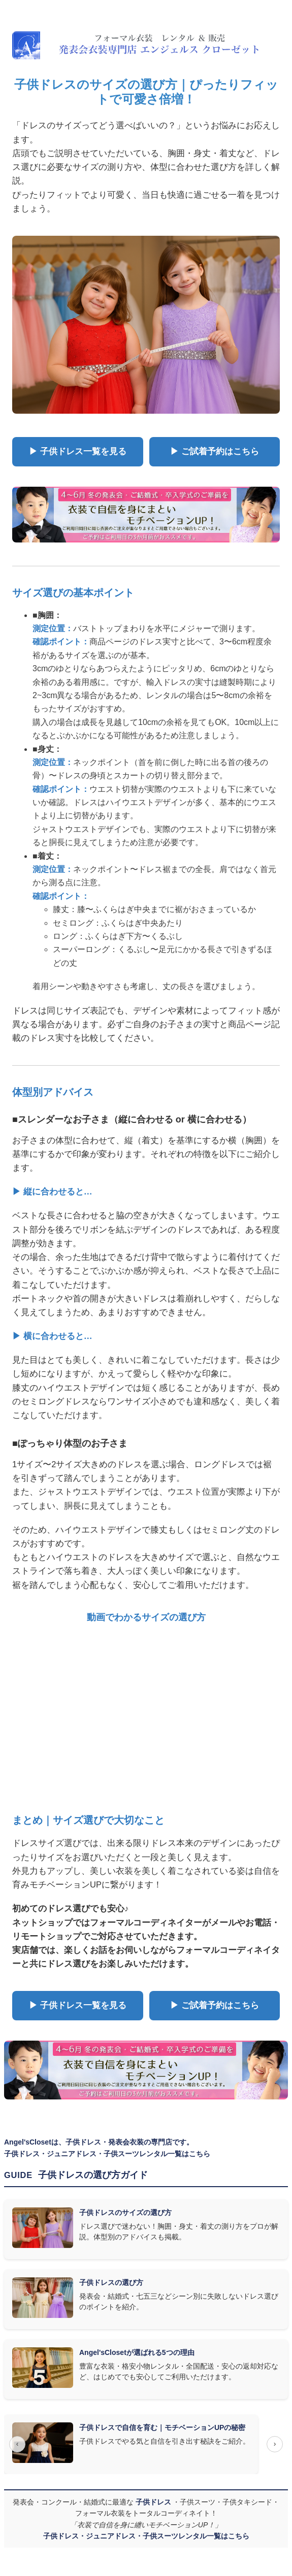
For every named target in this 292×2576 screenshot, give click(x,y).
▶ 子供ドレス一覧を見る (77, 451)
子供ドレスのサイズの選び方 (125, 2212)
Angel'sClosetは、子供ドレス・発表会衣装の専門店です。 (98, 2142)
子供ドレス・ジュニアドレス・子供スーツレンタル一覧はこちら (107, 2154)
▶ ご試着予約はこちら (214, 451)
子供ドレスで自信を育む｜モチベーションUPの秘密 (162, 2427)
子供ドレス (154, 2502)
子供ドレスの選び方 (111, 2282)
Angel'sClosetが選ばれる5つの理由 (136, 2352)
